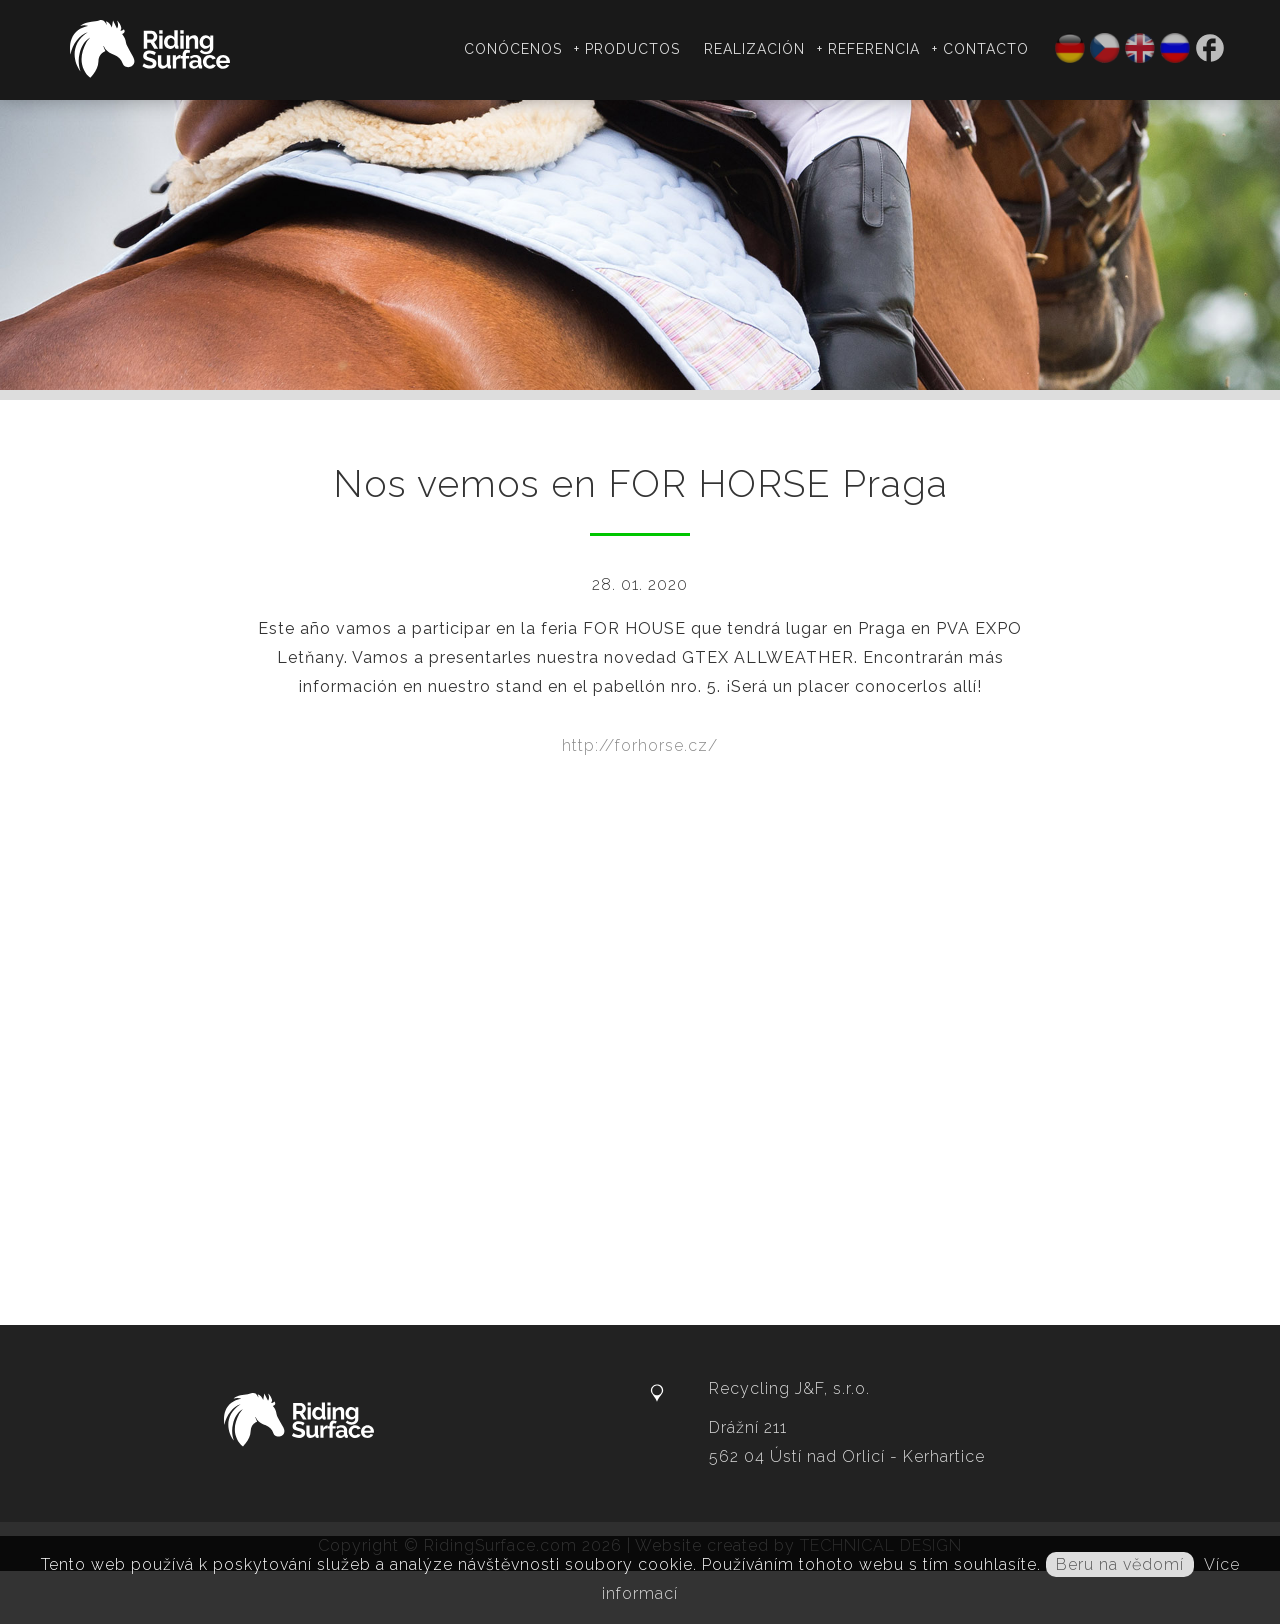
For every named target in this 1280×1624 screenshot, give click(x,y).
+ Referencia (868, 49)
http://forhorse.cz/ (640, 745)
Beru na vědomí (1120, 1564)
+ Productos (627, 49)
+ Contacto (980, 49)
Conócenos (513, 49)
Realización (754, 49)
